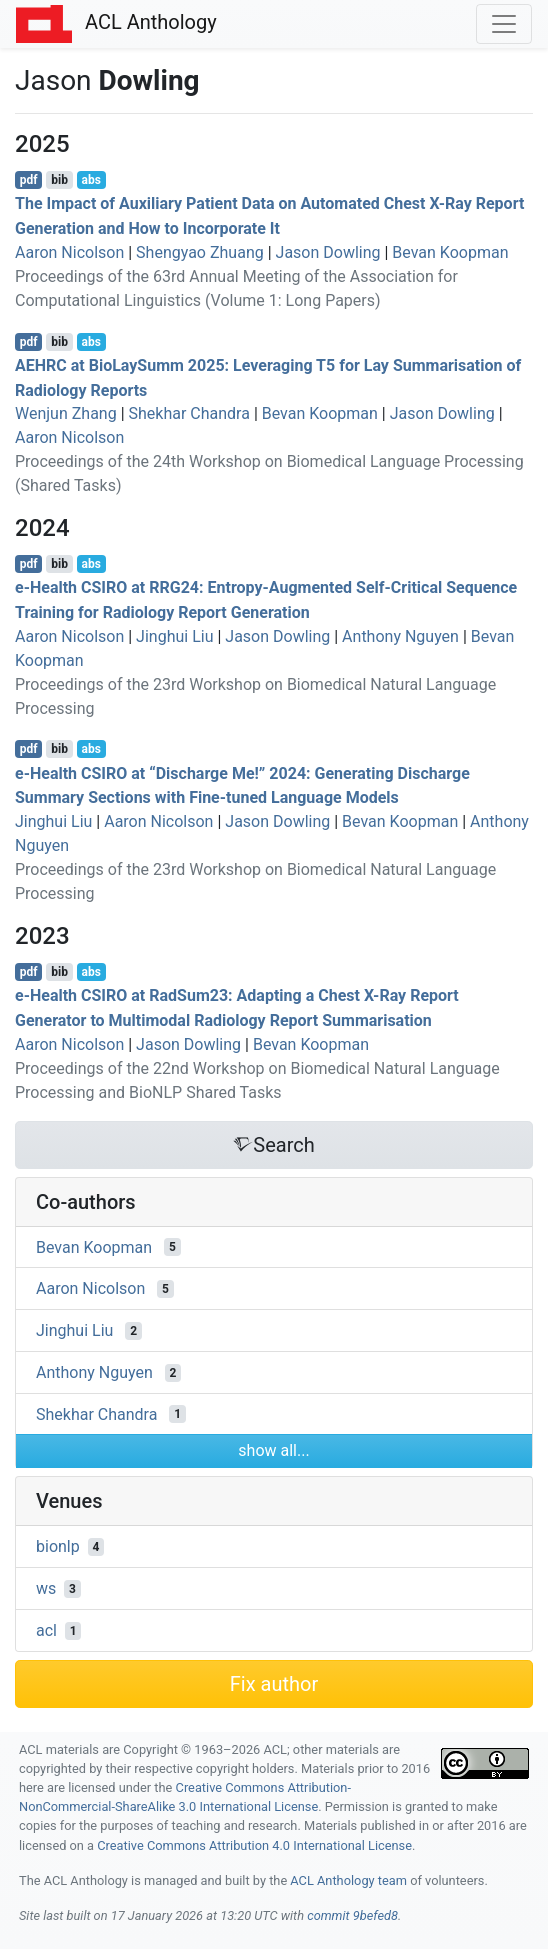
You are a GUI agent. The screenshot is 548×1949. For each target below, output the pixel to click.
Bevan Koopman (450, 252)
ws (46, 1588)
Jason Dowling (328, 252)
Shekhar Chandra (189, 413)
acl (46, 1630)
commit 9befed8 (352, 1915)
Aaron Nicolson (69, 252)
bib (59, 180)
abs (90, 180)
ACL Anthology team (348, 1880)
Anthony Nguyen (400, 636)
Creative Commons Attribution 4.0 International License (254, 1845)
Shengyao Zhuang (200, 252)
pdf (29, 180)
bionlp (58, 1546)
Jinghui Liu (174, 636)
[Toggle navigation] (504, 24)
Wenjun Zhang (66, 413)
